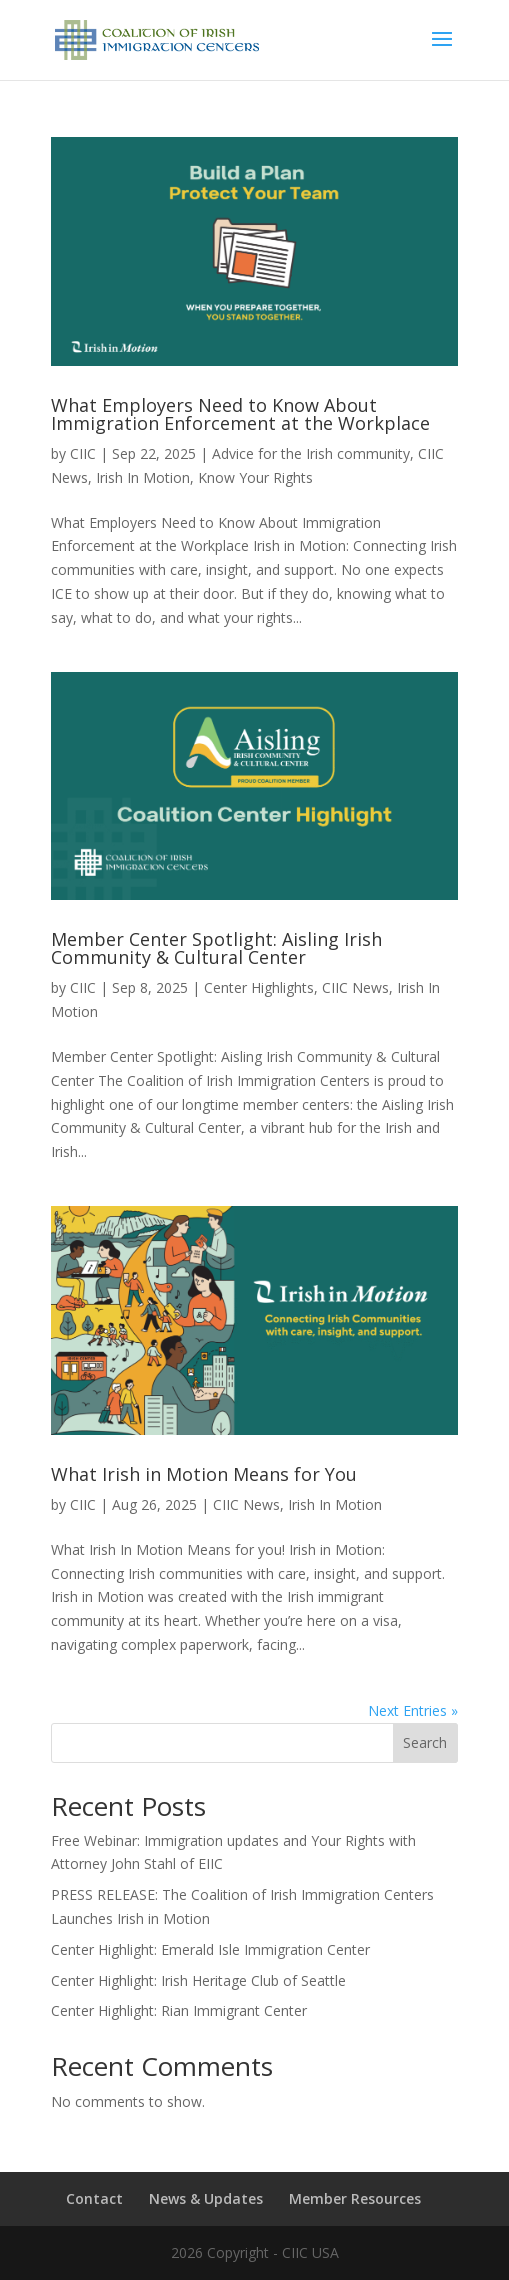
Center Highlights (259, 987)
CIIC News (355, 987)
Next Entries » (413, 1710)
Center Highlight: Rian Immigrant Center (179, 2010)
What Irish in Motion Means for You (204, 1474)
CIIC (83, 453)
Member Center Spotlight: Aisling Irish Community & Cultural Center (216, 948)
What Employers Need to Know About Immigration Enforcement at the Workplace (240, 414)
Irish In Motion (143, 477)
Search (425, 1742)
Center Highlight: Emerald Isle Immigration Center (210, 1949)
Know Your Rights (255, 477)
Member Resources (355, 2198)
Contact (94, 2198)
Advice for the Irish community (311, 453)
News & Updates (206, 2198)
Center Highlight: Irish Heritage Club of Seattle (198, 1980)
